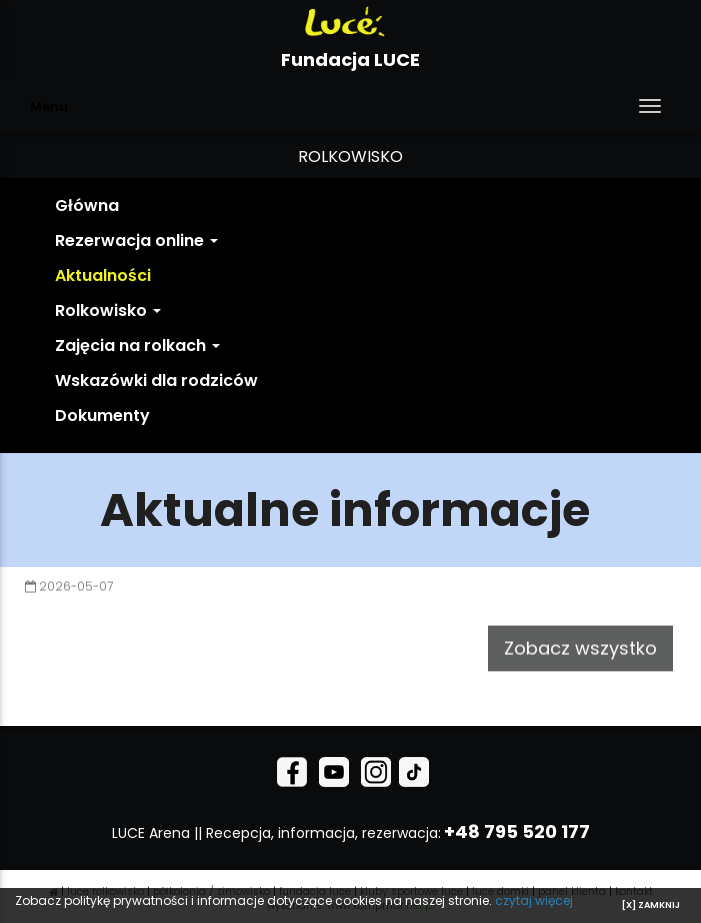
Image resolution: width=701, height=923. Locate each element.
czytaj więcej (534, 900)
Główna (87, 205)
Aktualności (103, 275)
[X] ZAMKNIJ (651, 905)
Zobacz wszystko (580, 637)
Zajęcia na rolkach (137, 345)
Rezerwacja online (136, 240)
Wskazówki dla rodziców (156, 380)
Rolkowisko (108, 310)
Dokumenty (102, 415)
